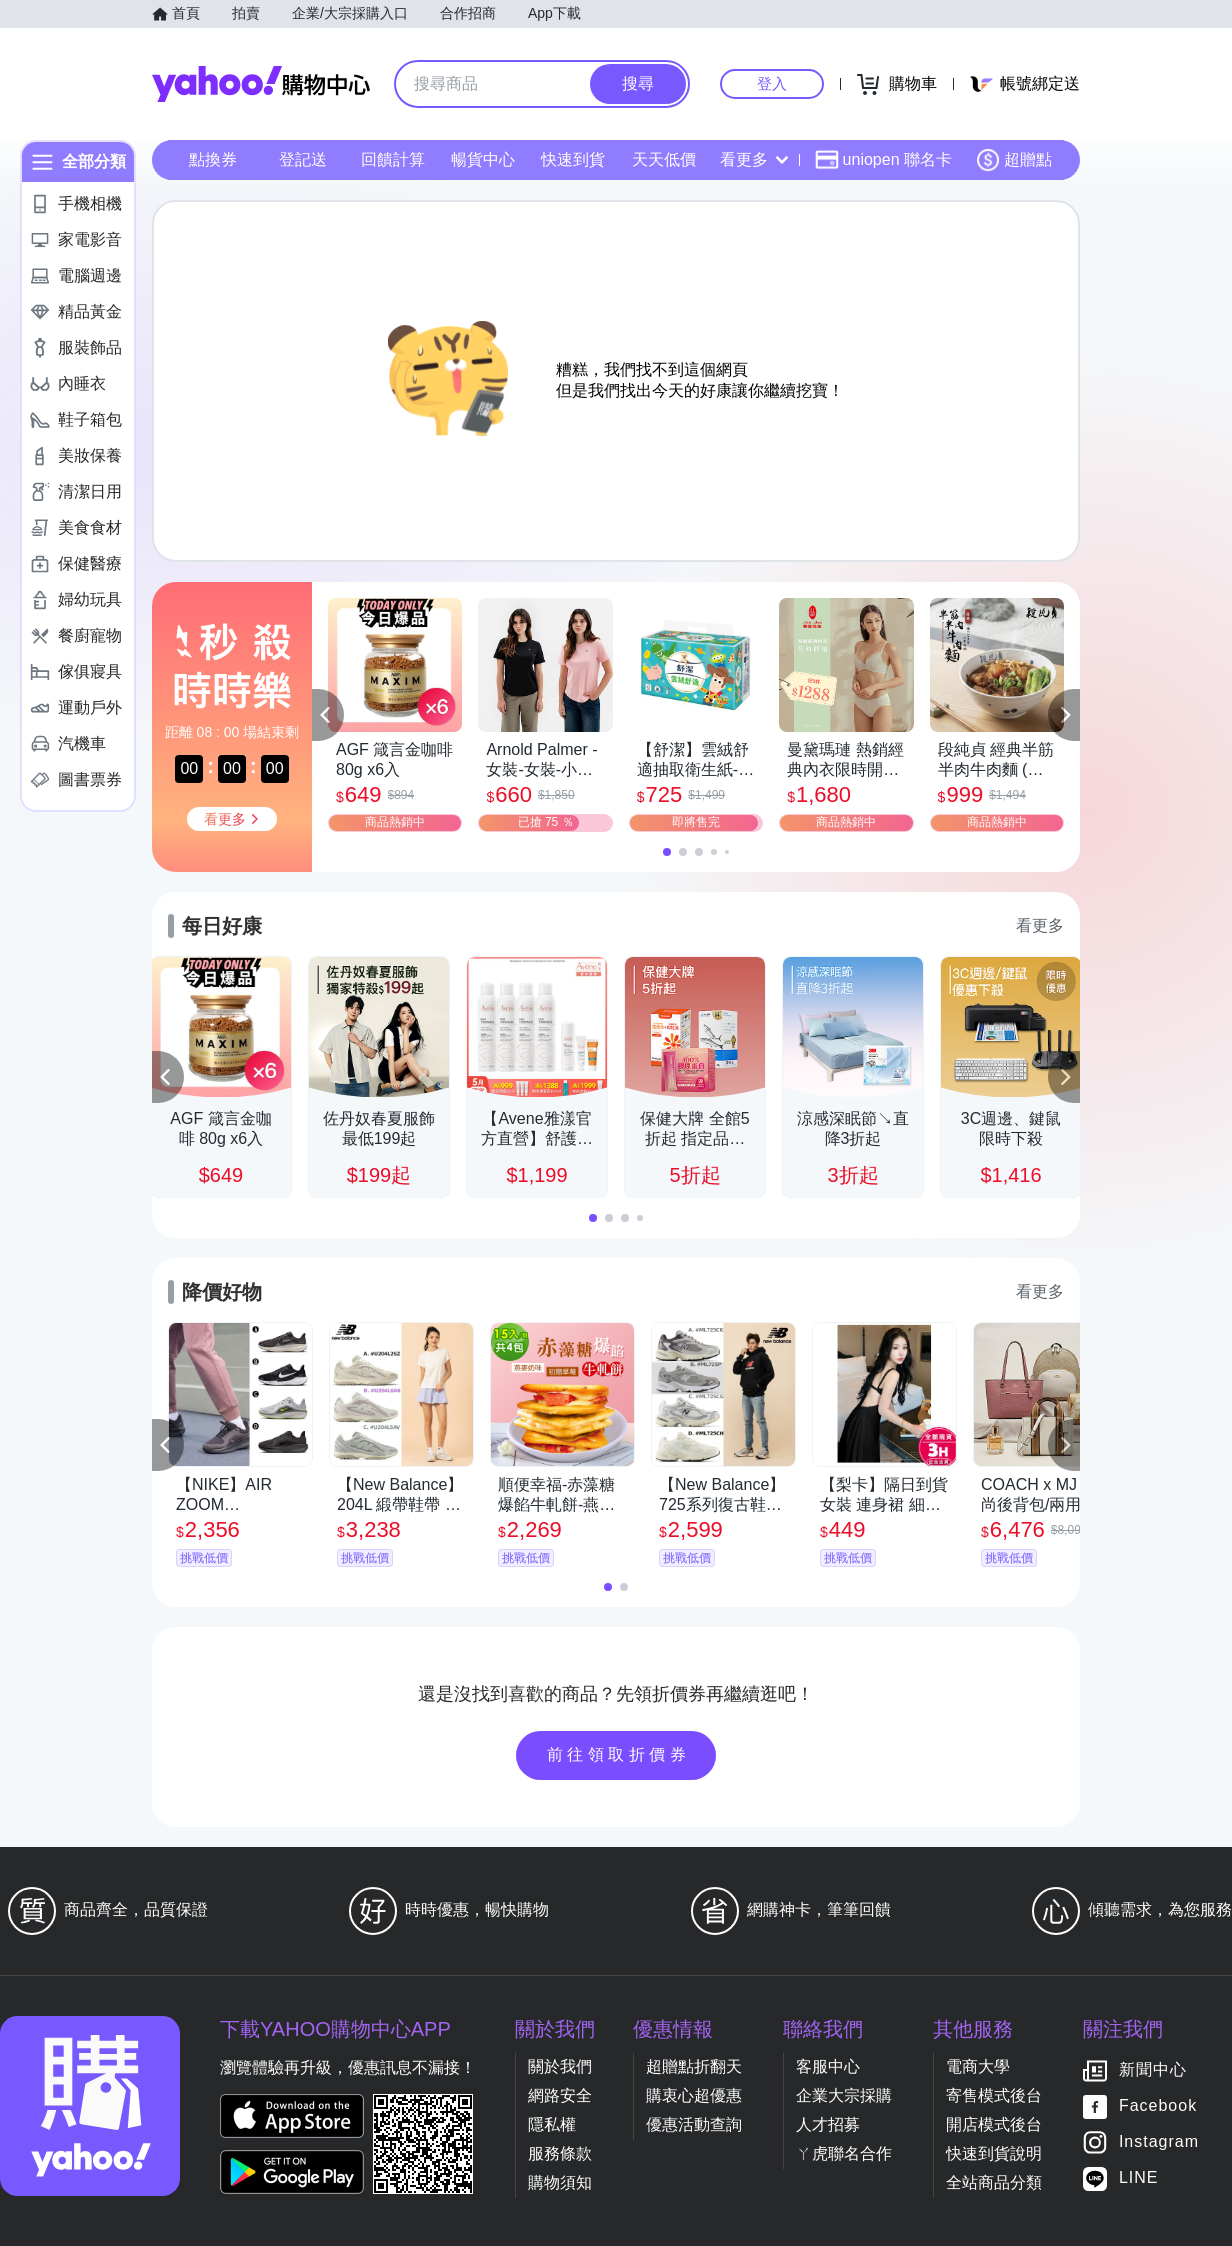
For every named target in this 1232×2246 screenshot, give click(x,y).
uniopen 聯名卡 (883, 160)
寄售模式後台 (994, 2095)
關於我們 (560, 2066)
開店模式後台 (994, 2124)
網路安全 (560, 2095)
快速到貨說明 (994, 2153)
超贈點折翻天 (694, 2066)
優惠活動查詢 (694, 2124)
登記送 (303, 159)
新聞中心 (1153, 2070)
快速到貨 (573, 159)
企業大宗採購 (844, 2095)
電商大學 (978, 2066)
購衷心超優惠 (694, 2095)
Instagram (1159, 2142)
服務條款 (560, 2153)
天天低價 (664, 159)
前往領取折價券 (619, 1754)
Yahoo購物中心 (261, 84)
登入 (772, 83)
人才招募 (828, 2124)
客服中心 (828, 2066)
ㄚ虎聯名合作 (844, 2153)
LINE (1139, 2178)
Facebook (1158, 2106)
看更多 (754, 159)
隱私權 (552, 2124)
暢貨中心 (483, 159)
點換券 (213, 159)
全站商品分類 (994, 2182)
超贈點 (1014, 160)
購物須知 (560, 2182)
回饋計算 (393, 159)
